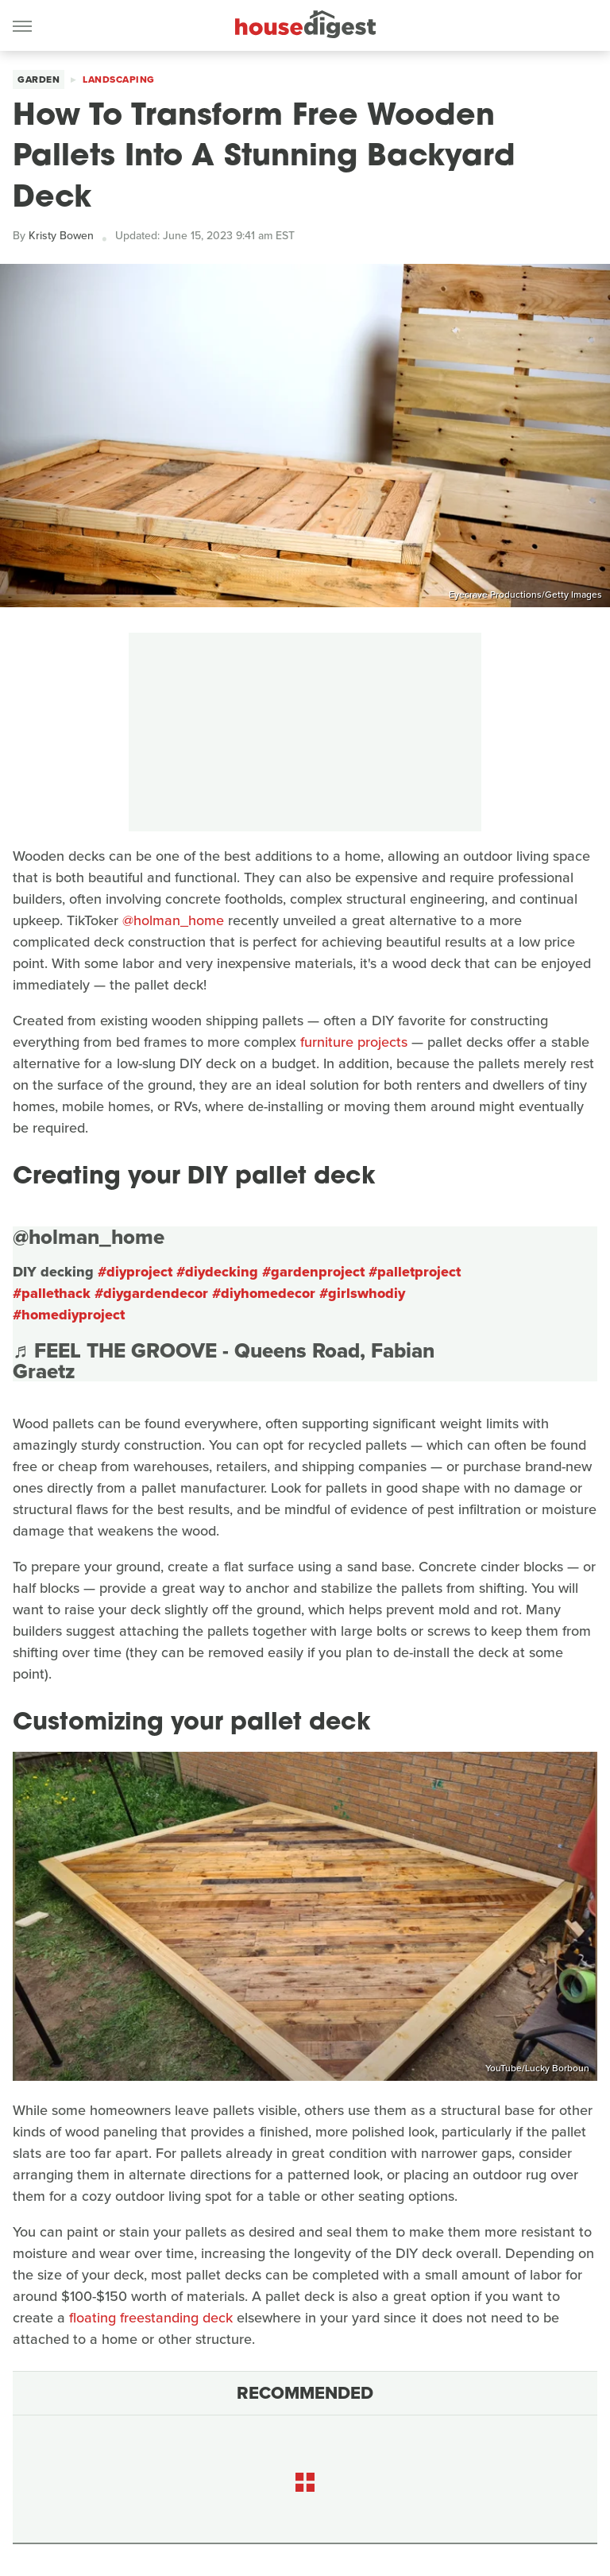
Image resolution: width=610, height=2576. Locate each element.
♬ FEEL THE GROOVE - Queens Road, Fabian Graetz (223, 1360)
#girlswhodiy (362, 1293)
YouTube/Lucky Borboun (537, 2068)
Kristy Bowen (61, 235)
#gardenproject (313, 1271)
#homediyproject (69, 1314)
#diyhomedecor (263, 1293)
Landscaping (119, 79)
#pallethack (52, 1293)
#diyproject (135, 1271)
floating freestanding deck (151, 2317)
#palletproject (415, 1271)
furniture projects (353, 1042)
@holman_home (173, 920)
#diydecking (217, 1271)
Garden (38, 79)
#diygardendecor (151, 1293)
